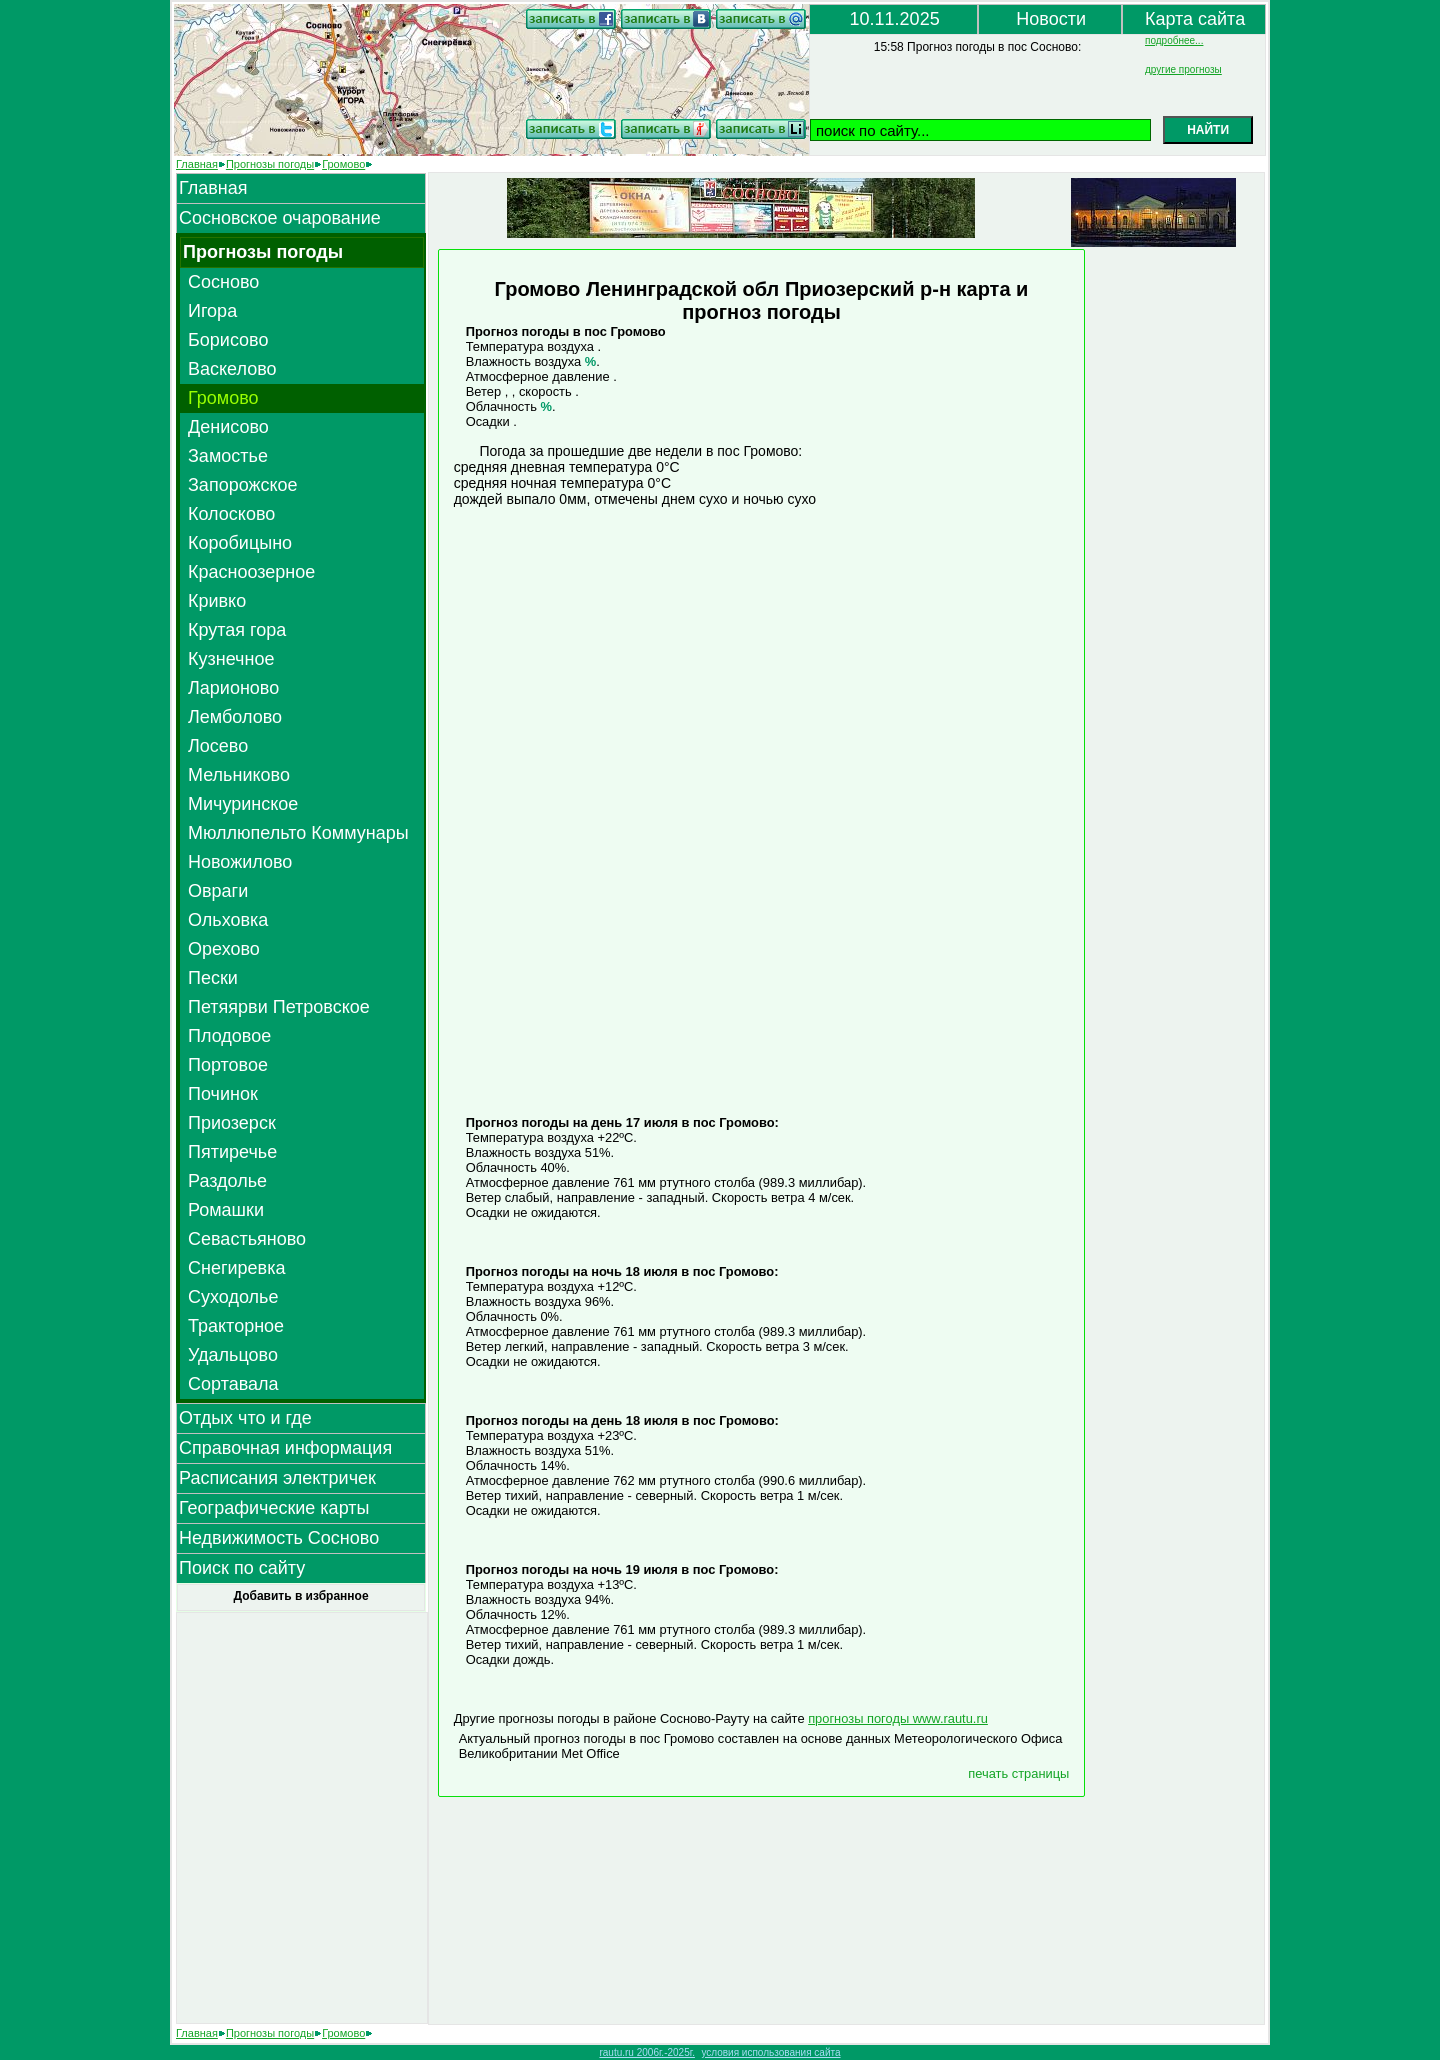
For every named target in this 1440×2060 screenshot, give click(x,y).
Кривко (217, 601)
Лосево (218, 746)
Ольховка (228, 920)
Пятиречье (232, 1152)
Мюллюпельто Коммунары (298, 833)
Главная (197, 164)
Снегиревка (236, 1268)
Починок (223, 1094)
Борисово (228, 340)
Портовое (228, 1065)
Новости (1051, 19)
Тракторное (236, 1326)
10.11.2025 (895, 19)
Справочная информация (285, 1448)
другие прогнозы (1183, 69)
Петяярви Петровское (279, 1007)
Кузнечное (231, 659)
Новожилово (240, 862)
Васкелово (232, 369)
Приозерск (232, 1123)
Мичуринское (243, 804)
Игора (212, 311)
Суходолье (233, 1297)
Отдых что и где (245, 1418)
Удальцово (233, 1355)
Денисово (228, 427)
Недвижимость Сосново (279, 1538)
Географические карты (274, 1508)
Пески (213, 978)
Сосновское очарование (280, 218)
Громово (343, 164)
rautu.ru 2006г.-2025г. (646, 2052)
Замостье (228, 456)
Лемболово (235, 717)
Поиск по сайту (242, 1568)
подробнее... (1174, 40)
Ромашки (226, 1210)
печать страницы (1018, 1773)
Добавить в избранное (300, 1596)
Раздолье (227, 1181)
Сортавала (233, 1384)
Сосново (223, 282)
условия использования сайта (770, 2052)
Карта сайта (1195, 19)
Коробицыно (240, 543)
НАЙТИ (1208, 130)
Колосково (231, 514)
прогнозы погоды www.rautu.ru (898, 1718)
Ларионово (233, 688)
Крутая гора (237, 630)
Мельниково (239, 775)
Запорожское (243, 485)
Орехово (224, 949)
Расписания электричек (277, 1478)
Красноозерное (251, 572)
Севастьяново (247, 1239)
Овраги (218, 891)
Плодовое (229, 1036)
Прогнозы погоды (270, 164)
